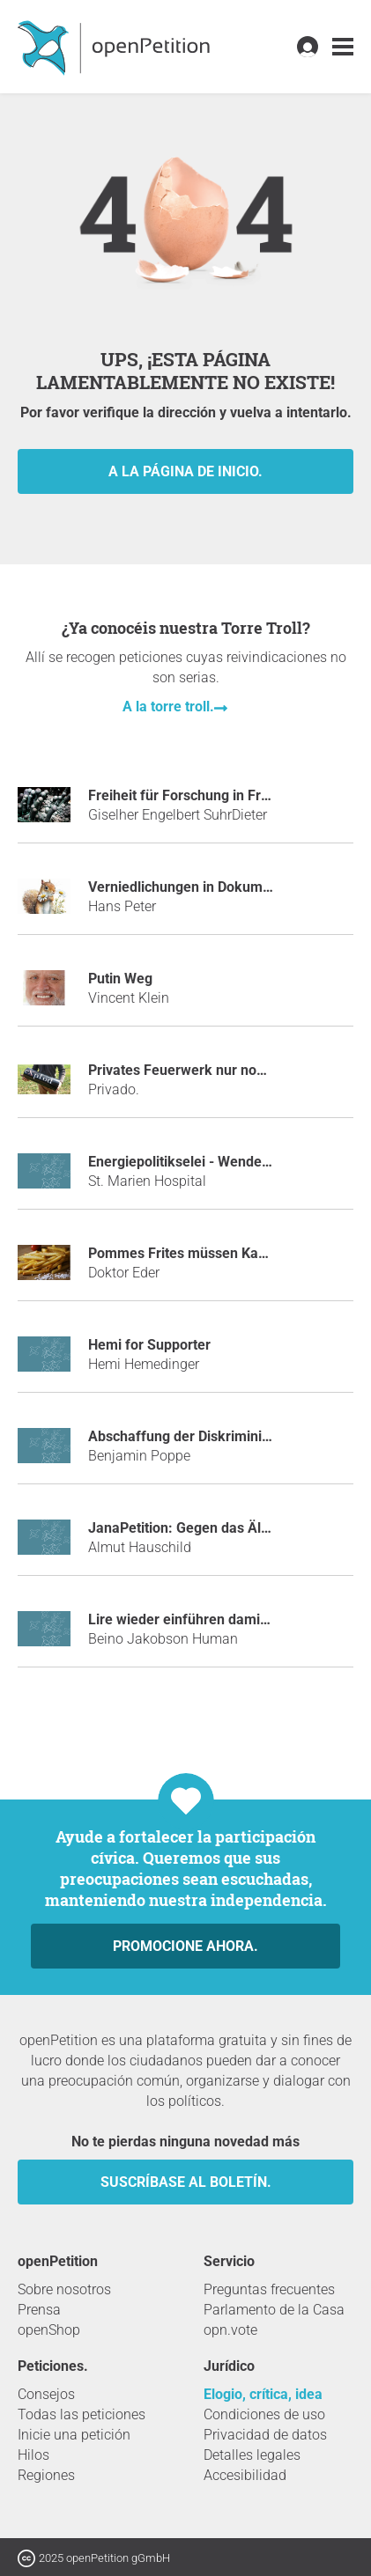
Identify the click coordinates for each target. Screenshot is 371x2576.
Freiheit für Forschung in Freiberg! (196, 795)
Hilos (33, 2455)
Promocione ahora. (185, 1946)
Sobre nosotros (64, 2289)
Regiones (46, 2475)
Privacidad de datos (265, 2434)
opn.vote (230, 2330)
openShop (49, 2330)
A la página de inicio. (185, 471)
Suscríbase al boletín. (185, 2182)
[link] (342, 47)
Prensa (39, 2309)
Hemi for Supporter (149, 1344)
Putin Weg (120, 978)
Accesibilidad (245, 2475)
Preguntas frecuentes (269, 2289)
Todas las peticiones (81, 2414)
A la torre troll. (168, 706)
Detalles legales (252, 2455)
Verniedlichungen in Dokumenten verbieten (225, 887)
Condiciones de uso (264, 2414)
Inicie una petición (74, 2434)
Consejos (46, 2394)
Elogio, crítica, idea (263, 2394)
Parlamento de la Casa (274, 2309)
